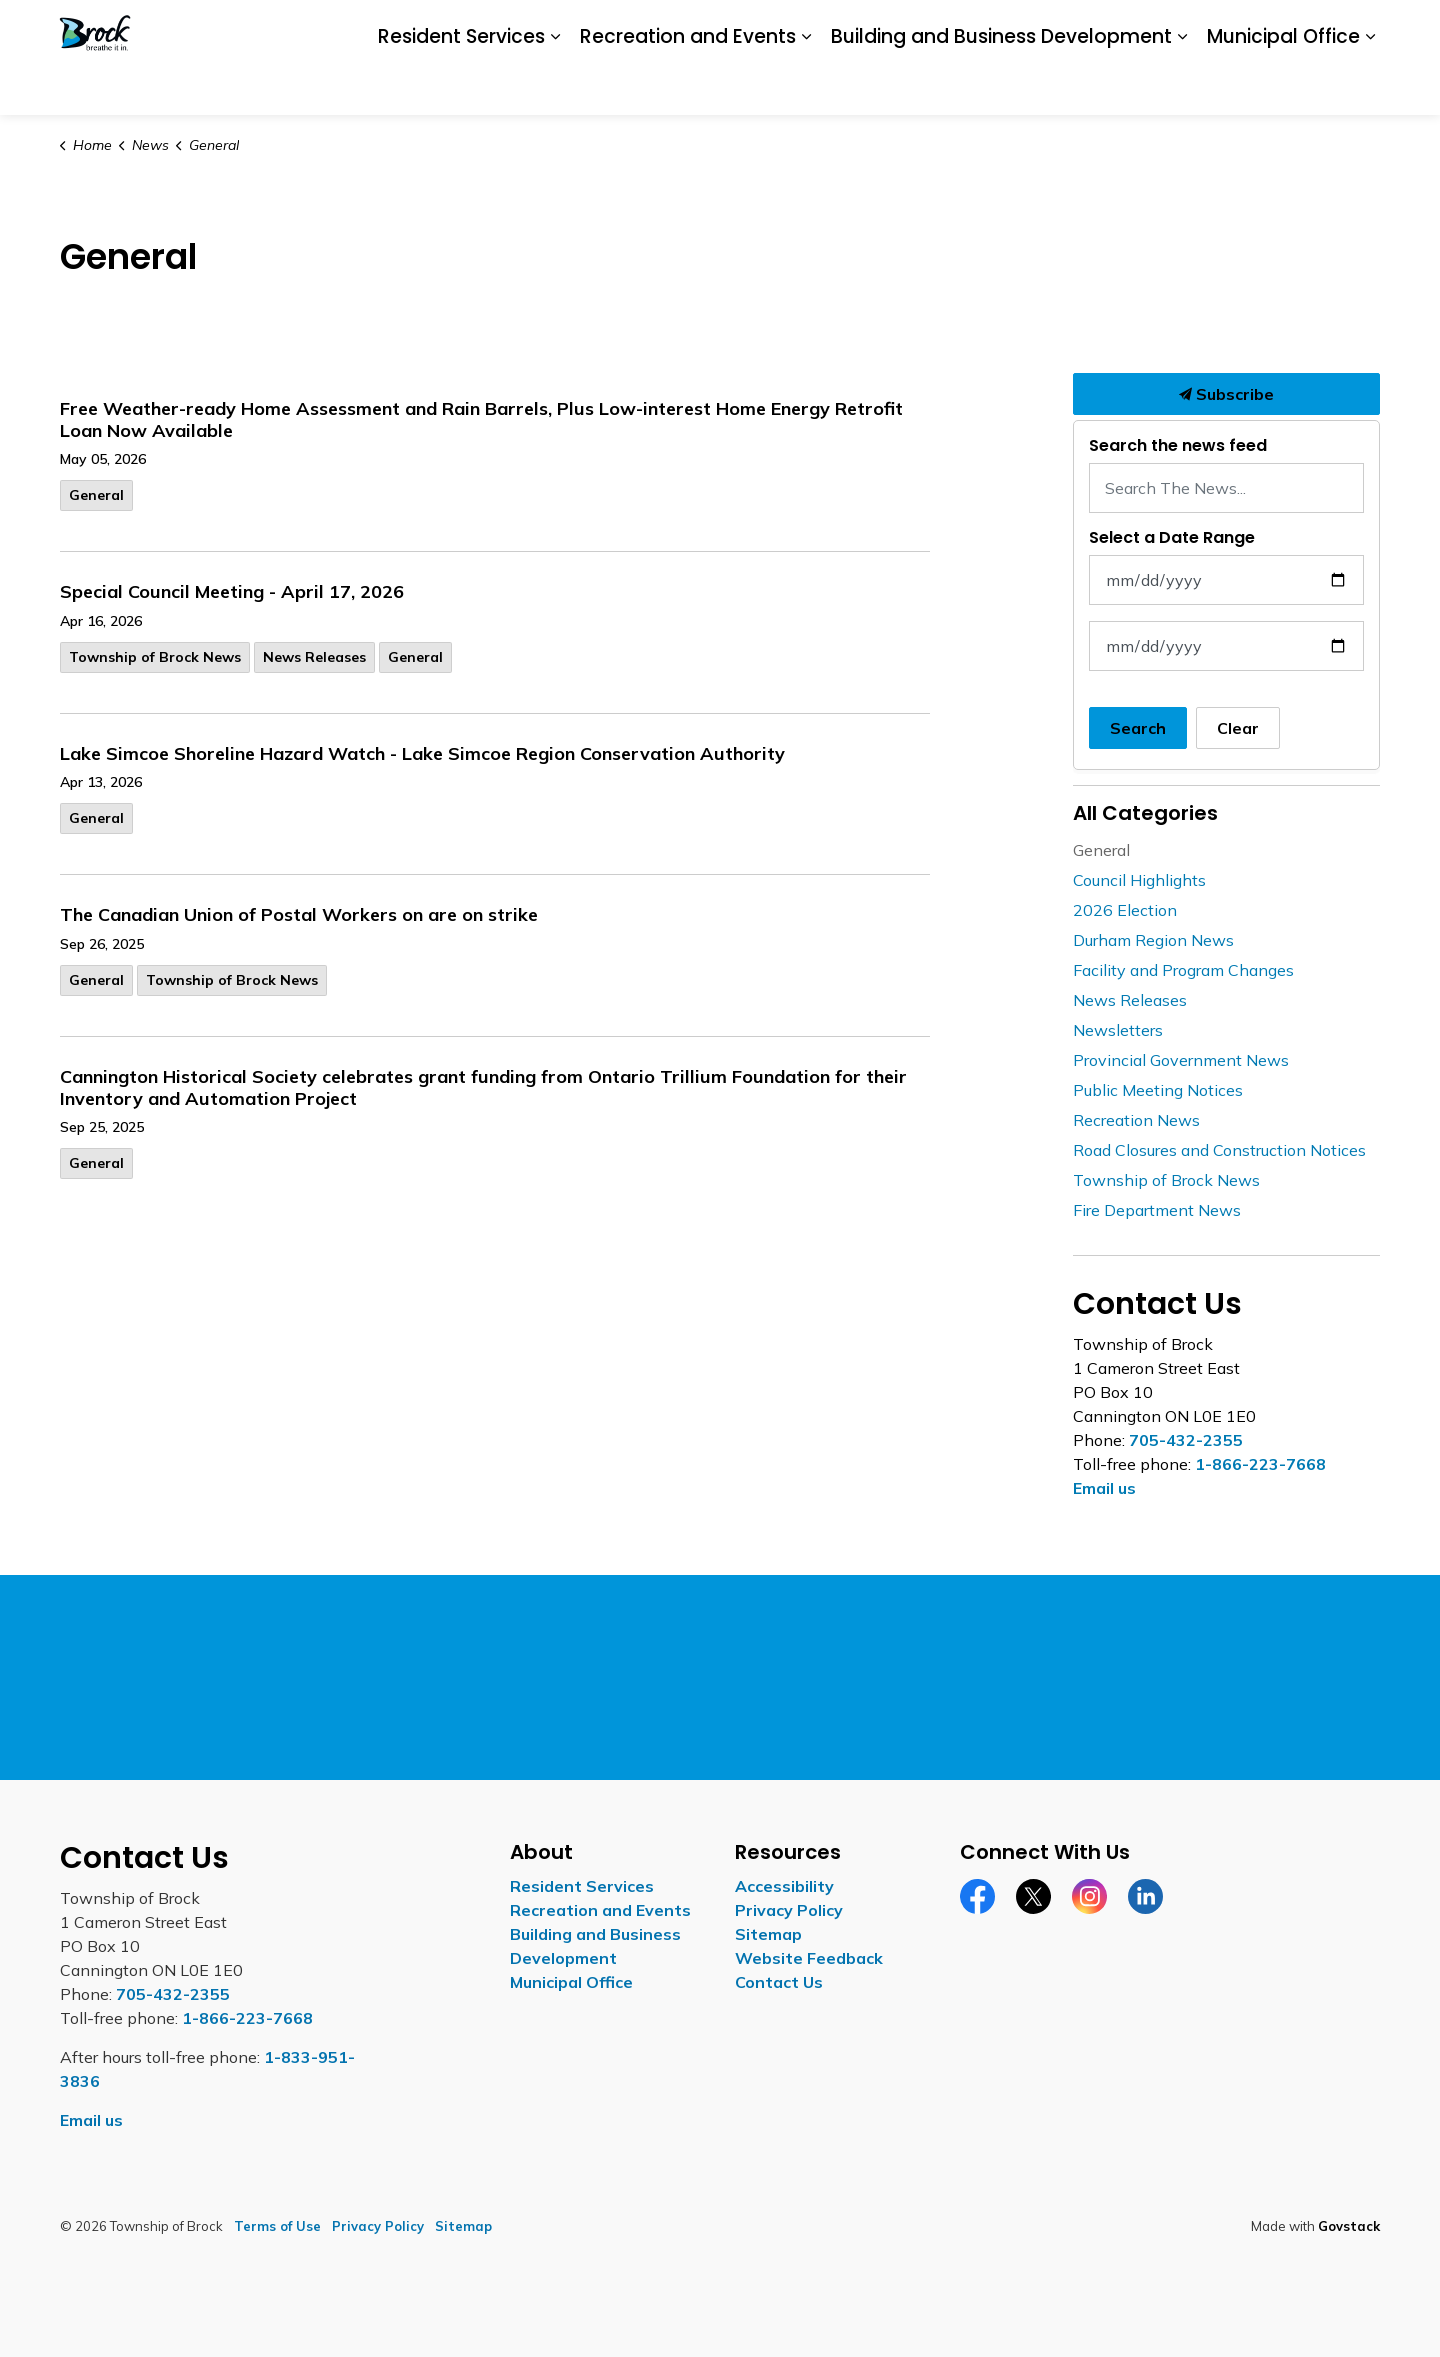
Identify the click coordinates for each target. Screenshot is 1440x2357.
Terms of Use (277, 2226)
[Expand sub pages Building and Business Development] (1182, 87)
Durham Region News (1153, 940)
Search (1138, 728)
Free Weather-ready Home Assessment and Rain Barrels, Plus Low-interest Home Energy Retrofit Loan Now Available (481, 420)
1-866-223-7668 (1260, 1464)
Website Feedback (809, 1958)
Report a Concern (1172, 28)
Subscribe (1227, 394)
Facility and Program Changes (1183, 970)
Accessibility (985, 28)
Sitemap (768, 1934)
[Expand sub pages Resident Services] (555, 87)
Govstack (1349, 2226)
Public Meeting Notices (1158, 1090)
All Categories (1145, 813)
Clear (1238, 728)
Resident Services (461, 85)
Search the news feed (1178, 445)
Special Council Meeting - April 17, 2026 (232, 592)
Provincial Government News (1181, 1060)
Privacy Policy (789, 1910)
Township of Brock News (155, 657)
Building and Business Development (1001, 85)
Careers (1069, 28)
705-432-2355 (1186, 1440)
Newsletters (1118, 1030)
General (96, 495)
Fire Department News (1157, 1210)
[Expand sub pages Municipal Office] (1370, 87)
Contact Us (1286, 28)
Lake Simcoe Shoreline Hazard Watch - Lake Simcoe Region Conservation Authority (422, 754)
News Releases (314, 657)
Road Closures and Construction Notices (1219, 1150)
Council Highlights (1139, 880)
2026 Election (1125, 910)
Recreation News (1136, 1120)
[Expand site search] (1360, 29)
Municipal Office (1283, 85)
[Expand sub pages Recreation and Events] (806, 87)
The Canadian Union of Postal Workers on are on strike (299, 915)
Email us (1104, 1488)
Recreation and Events (688, 85)
